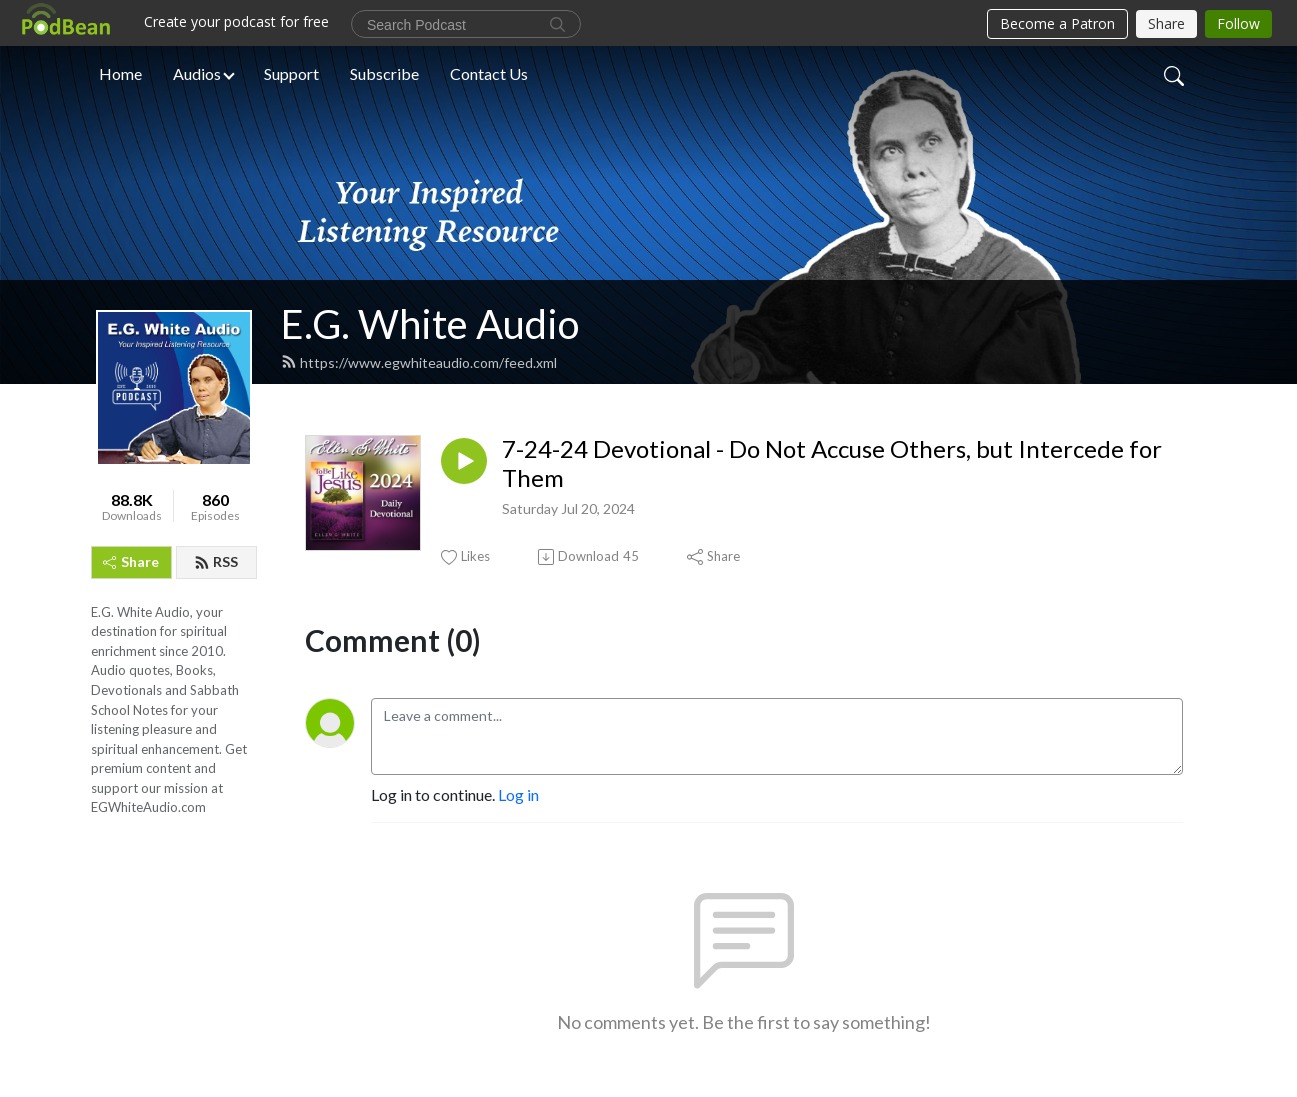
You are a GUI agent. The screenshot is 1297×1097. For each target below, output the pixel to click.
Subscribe (384, 73)
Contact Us (489, 73)
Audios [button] (197, 73)
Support (291, 73)
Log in (518, 794)
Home (120, 73)
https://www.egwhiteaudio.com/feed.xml (419, 362)
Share (131, 561)
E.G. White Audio (430, 324)
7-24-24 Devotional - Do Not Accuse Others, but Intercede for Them (832, 463)
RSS (216, 561)
